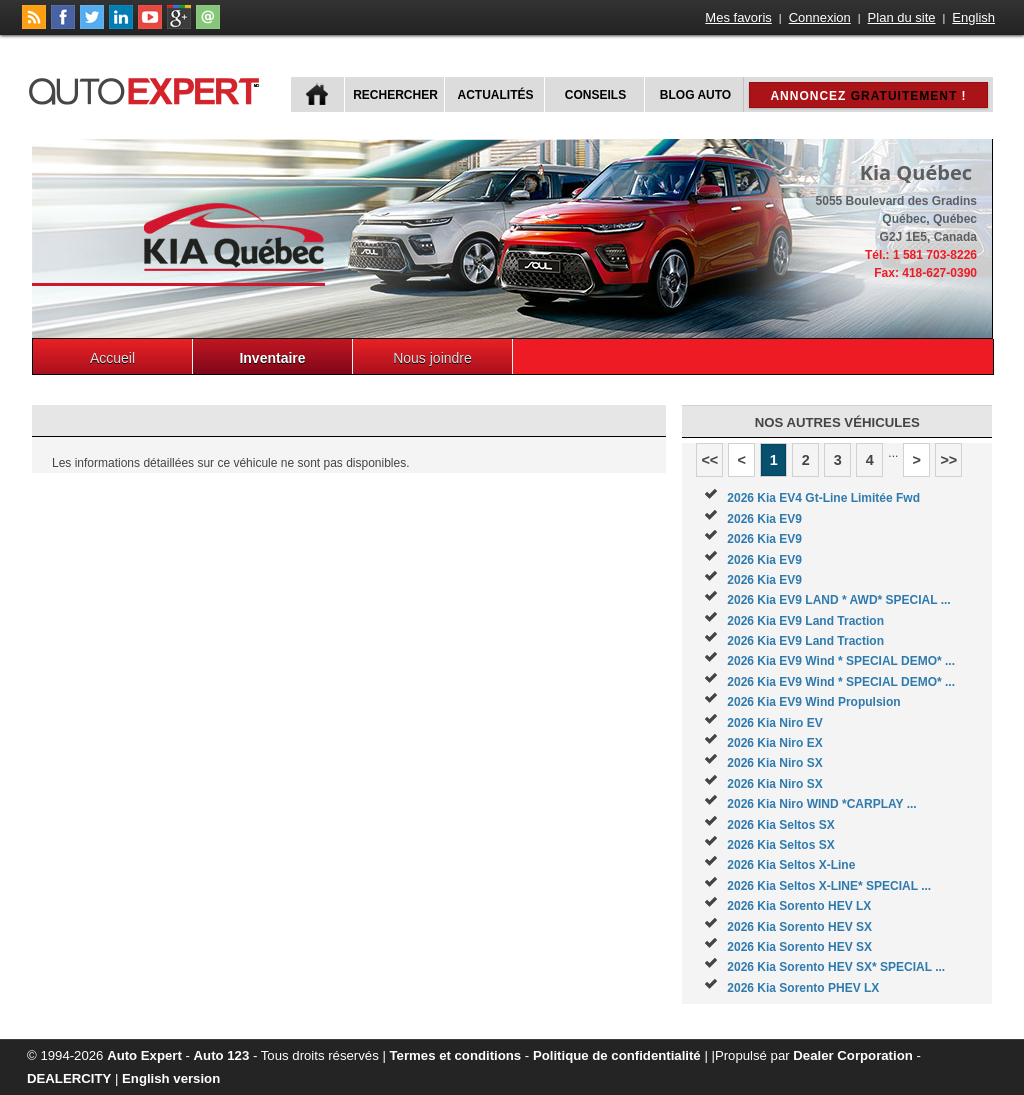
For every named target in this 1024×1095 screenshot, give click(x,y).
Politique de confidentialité (617, 1055)
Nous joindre (432, 358)
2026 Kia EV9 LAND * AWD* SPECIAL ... (838, 600)
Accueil (112, 358)
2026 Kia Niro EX (774, 743)
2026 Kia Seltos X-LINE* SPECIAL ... (829, 886)
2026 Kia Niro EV (774, 723)
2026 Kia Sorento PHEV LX (803, 988)
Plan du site (902, 17)
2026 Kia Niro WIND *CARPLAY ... (821, 804)
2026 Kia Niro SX (774, 763)
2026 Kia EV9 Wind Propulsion (813, 702)
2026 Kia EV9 (764, 519)
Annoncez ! (868, 96)
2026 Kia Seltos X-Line (791, 865)
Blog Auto (695, 95)
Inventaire (272, 358)
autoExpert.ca (148, 88)
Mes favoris (738, 17)
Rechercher (395, 95)
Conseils (595, 95)
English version (171, 1078)
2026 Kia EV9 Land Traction (805, 621)
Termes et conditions (456, 1055)
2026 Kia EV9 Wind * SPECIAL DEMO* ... (841, 661)
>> (948, 460)
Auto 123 (222, 1055)
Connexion (820, 17)
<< (709, 460)
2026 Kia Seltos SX (780, 825)
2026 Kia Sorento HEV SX (799, 927)
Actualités (496, 95)
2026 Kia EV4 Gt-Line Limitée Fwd (823, 498)
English (973, 17)
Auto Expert (144, 1055)
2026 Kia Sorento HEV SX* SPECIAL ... (836, 967)
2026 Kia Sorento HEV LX (799, 906)
